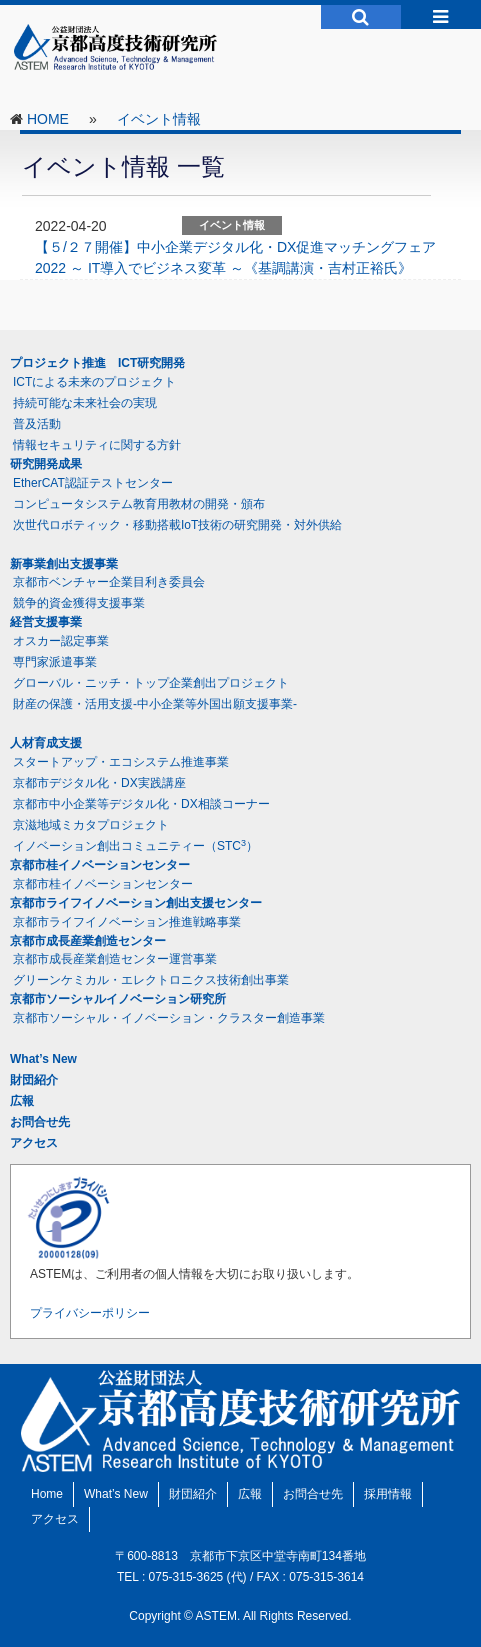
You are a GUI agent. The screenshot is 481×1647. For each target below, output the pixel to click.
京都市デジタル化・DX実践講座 (99, 783)
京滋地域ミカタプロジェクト (91, 825)
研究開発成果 (46, 464)
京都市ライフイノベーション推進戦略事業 (127, 922)
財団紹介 (34, 1080)
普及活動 (37, 424)
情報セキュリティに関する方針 (97, 445)
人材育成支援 (46, 743)
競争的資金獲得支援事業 (79, 603)
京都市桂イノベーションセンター (100, 865)
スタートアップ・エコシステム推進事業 (121, 762)
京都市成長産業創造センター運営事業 (115, 959)
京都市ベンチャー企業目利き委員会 (109, 582)
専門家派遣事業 (55, 662)
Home (47, 1494)
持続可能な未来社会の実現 (85, 403)
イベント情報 (159, 119)
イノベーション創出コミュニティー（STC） (135, 846)
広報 (22, 1101)
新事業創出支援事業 (64, 564)
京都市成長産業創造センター (88, 941)
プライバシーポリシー (90, 1313)
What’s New (43, 1059)
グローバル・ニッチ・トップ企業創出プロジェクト (151, 683)
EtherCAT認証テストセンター (93, 483)
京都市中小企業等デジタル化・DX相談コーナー (141, 804)
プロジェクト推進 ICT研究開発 (97, 363)
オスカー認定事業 (61, 641)
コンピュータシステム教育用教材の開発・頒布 (139, 504)
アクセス (34, 1143)
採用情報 (388, 1494)
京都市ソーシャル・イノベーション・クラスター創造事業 (169, 1018)
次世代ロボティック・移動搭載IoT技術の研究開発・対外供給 (177, 525)
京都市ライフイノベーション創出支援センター (136, 903)
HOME (48, 119)
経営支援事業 (46, 622)
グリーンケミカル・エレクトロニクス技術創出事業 (151, 980)
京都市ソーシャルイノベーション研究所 (118, 999)
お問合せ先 (40, 1122)
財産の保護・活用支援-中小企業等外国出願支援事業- (155, 704)
